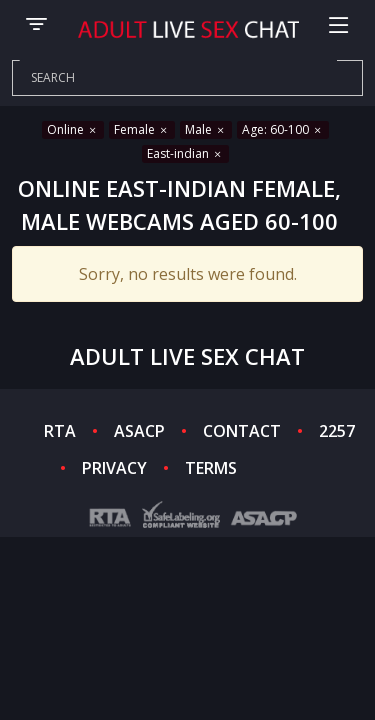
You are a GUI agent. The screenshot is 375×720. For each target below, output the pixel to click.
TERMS (211, 468)
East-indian (185, 153)
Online (73, 129)
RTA (60, 431)
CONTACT (242, 431)
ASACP (139, 431)
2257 (337, 431)
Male (206, 129)
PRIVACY (114, 468)
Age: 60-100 (283, 129)
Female (142, 129)
